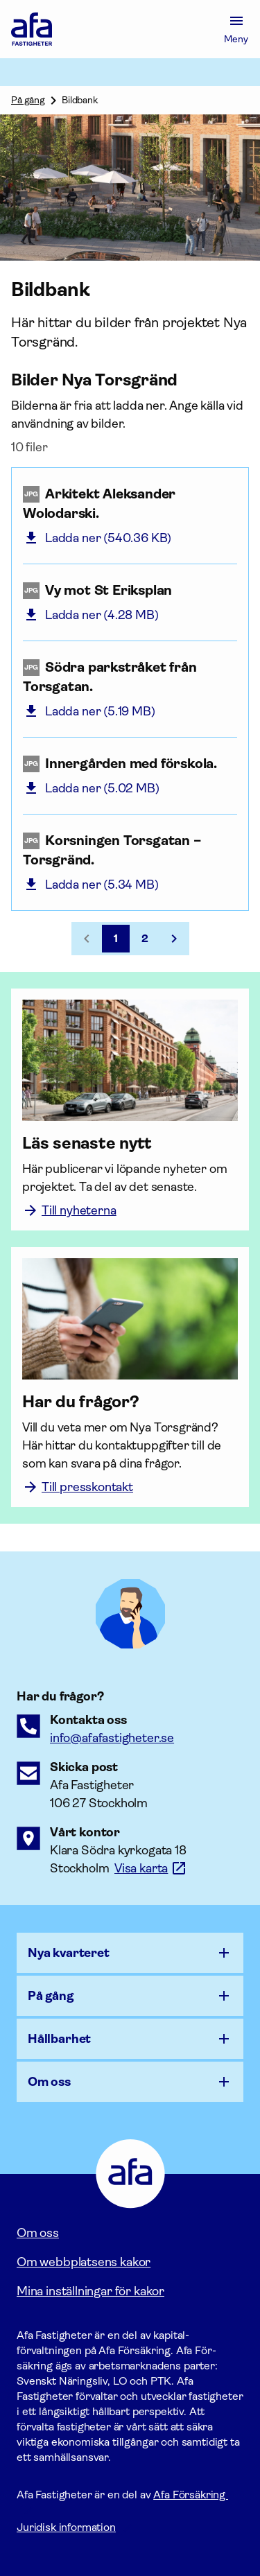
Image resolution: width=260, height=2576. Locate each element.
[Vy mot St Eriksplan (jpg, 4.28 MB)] (130, 590)
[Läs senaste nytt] (130, 1143)
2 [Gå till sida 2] (144, 938)
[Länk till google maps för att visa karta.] (150, 1868)
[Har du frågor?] (130, 1402)
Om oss (38, 2233)
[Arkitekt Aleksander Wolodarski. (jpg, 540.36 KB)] (130, 504)
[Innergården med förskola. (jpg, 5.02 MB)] (130, 764)
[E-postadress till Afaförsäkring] (112, 1738)
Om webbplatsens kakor (83, 2262)
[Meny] (236, 29)
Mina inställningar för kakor (90, 2291)
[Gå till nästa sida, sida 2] (174, 938)
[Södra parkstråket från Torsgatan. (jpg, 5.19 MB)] (130, 677)
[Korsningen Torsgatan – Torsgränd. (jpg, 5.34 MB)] (130, 850)
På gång (28, 99)
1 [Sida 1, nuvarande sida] (116, 938)
